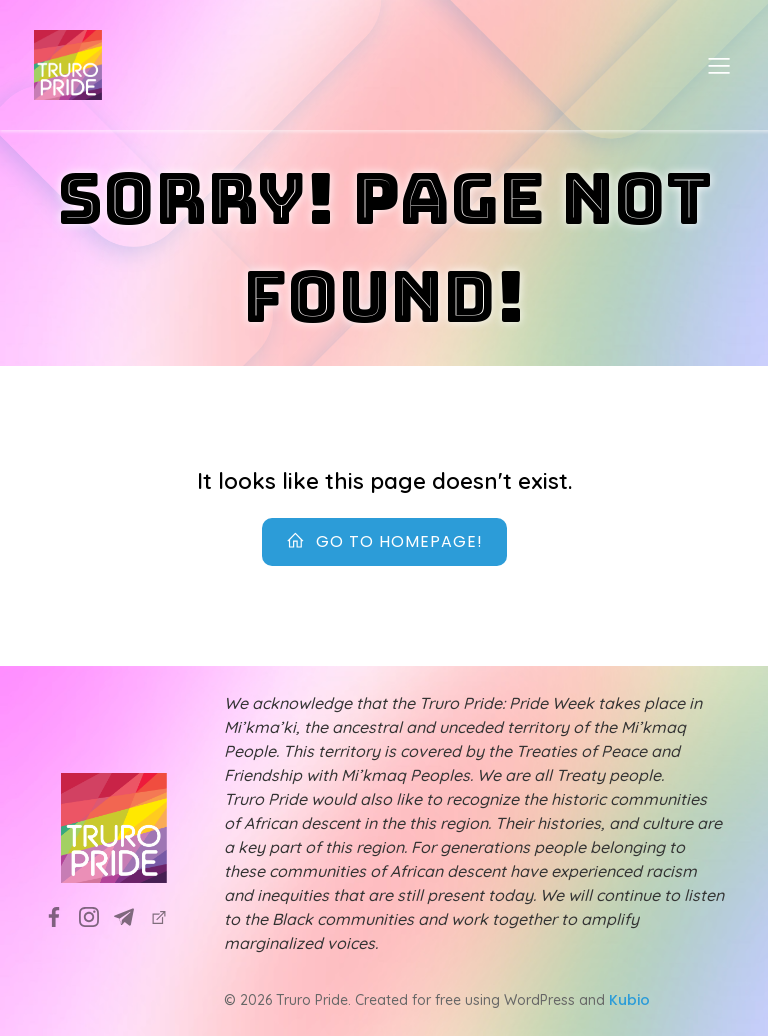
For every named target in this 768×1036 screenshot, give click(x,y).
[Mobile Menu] (719, 65)
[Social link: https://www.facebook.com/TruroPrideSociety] (61, 916)
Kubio (629, 1000)
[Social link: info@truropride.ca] (131, 916)
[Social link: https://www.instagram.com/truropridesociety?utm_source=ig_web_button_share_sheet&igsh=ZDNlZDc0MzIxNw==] (96, 916)
